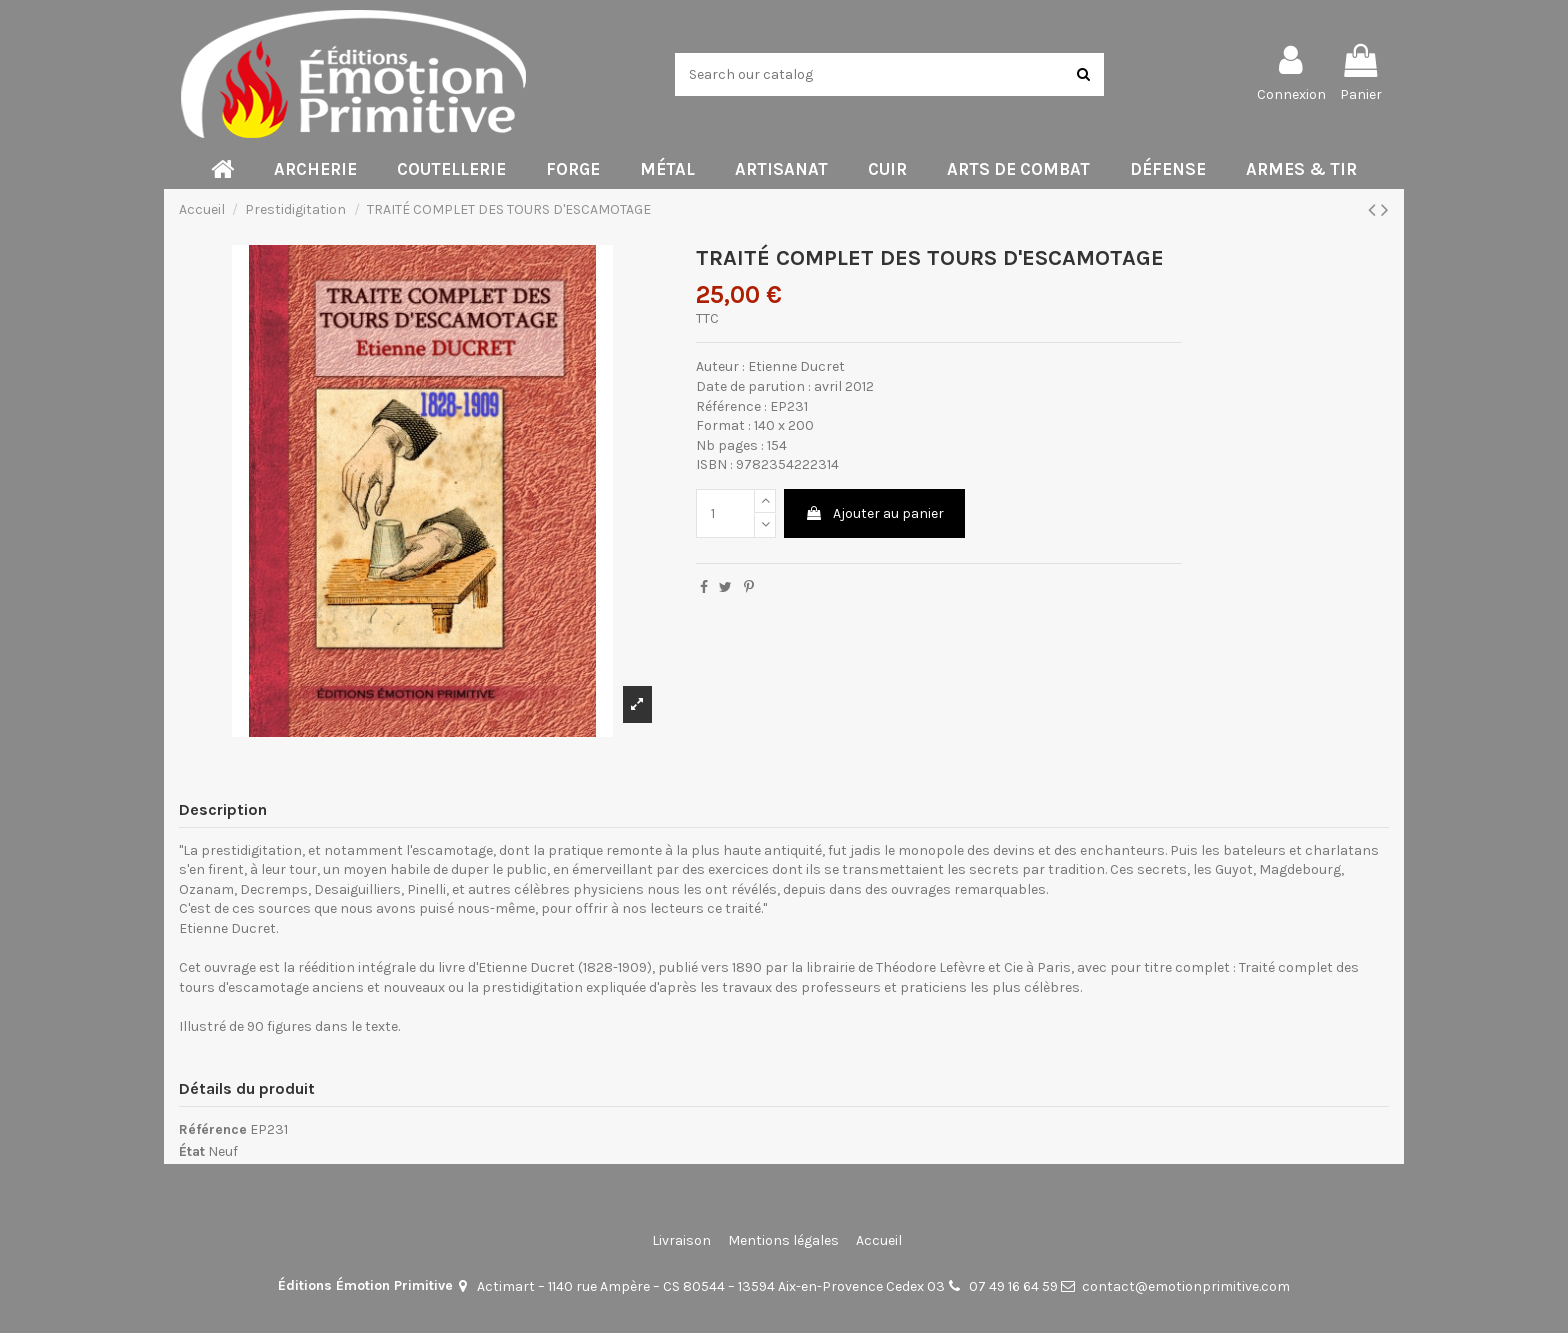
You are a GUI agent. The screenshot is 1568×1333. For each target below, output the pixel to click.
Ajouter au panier (874, 513)
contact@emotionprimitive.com (1186, 1286)
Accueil (879, 1240)
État (192, 1151)
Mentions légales (783, 1240)
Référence (213, 1129)
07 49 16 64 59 (1013, 1286)
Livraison (681, 1240)
